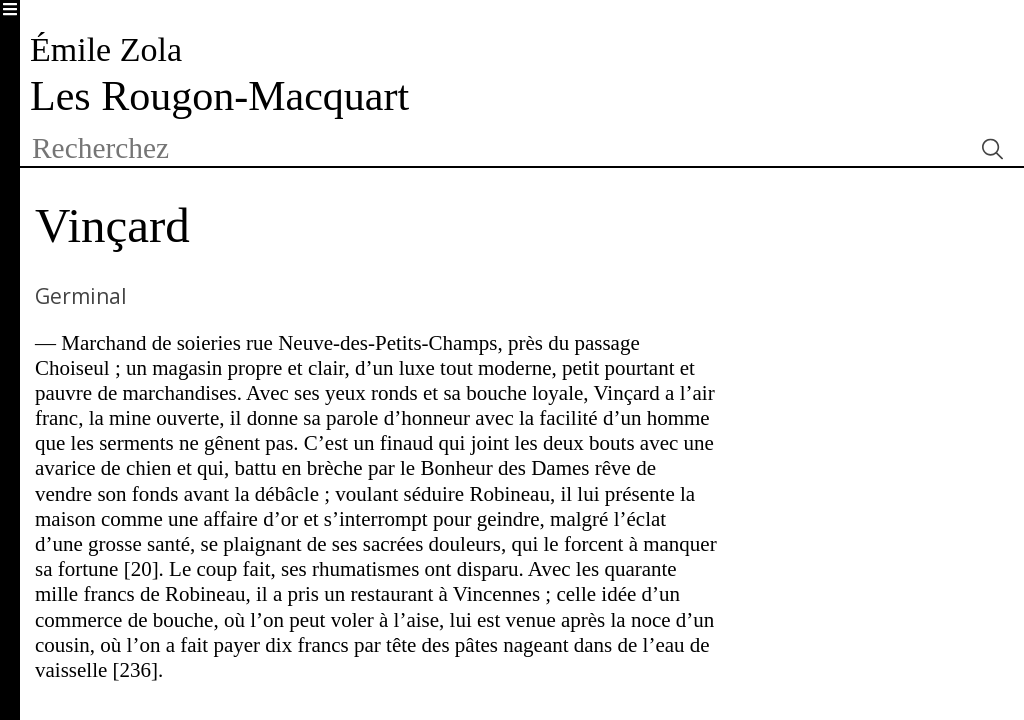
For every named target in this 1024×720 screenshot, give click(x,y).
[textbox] (495, 148)
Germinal (81, 296)
